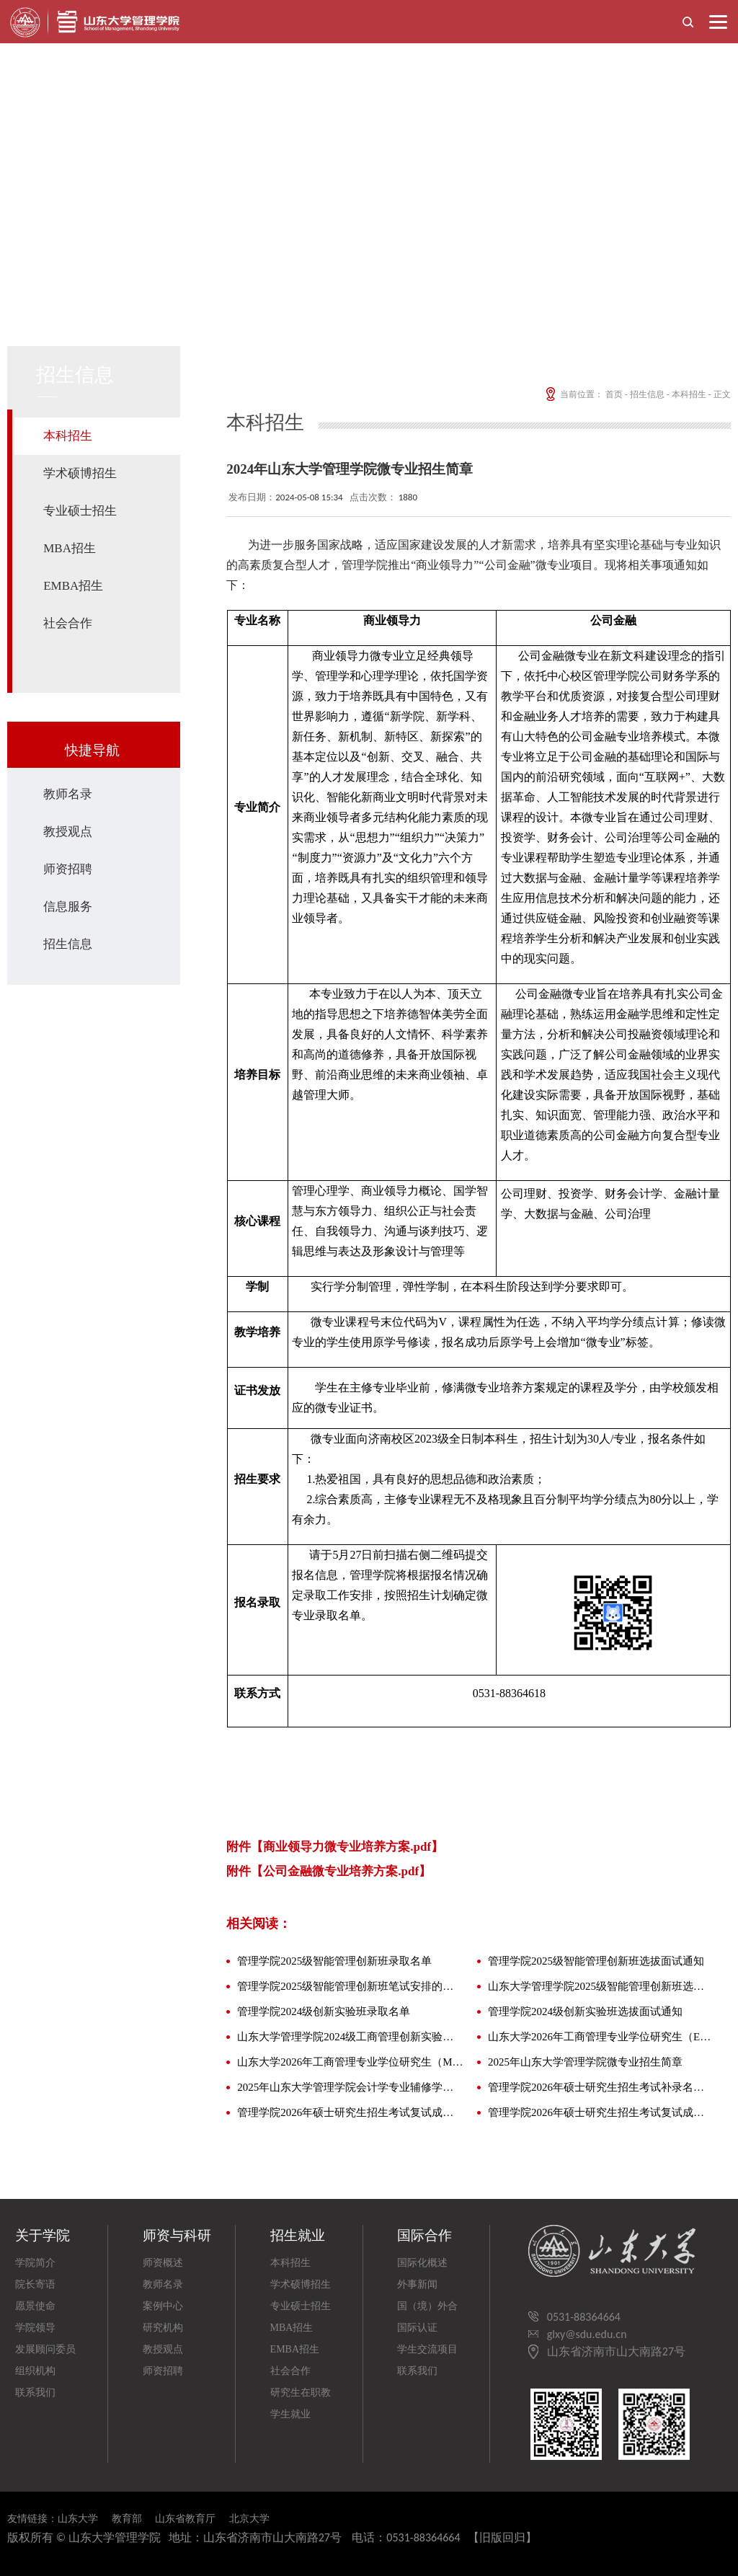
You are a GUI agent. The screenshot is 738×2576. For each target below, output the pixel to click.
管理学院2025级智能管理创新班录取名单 (334, 1961)
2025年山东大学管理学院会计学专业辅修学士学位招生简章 (350, 2087)
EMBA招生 (73, 586)
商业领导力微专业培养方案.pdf (347, 1847)
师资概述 (163, 2262)
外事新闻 (417, 2284)
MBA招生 (69, 548)
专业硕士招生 (80, 511)
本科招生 (67, 436)
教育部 (127, 2518)
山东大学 (78, 2518)
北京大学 (249, 2518)
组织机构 (35, 2370)
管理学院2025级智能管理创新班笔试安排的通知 (350, 1986)
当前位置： (573, 394)
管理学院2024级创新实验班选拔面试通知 (585, 2011)
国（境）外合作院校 (427, 2309)
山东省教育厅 (185, 2518)
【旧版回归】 (502, 2537)
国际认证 (417, 2327)
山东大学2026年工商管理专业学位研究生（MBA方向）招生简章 (350, 2062)
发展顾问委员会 (45, 2352)
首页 (614, 394)
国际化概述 (422, 2262)
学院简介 (35, 2262)
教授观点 (67, 831)
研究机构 (163, 2327)
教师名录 (67, 794)
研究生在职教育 (300, 2395)
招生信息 (67, 944)
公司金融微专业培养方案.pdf (341, 1871)
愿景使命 (35, 2306)
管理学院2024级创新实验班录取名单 (323, 2011)
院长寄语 (35, 2284)
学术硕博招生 (80, 473)
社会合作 (67, 623)
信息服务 (67, 906)
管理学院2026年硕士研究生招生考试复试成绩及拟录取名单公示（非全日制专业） (601, 2112)
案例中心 (163, 2306)
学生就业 (290, 2414)
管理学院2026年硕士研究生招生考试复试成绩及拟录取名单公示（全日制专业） (350, 2112)
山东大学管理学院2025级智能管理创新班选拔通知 (601, 1986)
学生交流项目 (427, 2349)
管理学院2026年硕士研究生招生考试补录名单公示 (601, 2087)
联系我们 (35, 2392)
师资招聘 (67, 869)
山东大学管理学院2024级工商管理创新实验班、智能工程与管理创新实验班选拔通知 (350, 2036)
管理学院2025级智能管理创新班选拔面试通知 (596, 1961)
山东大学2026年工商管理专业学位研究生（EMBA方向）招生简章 (601, 2036)
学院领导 (35, 2327)
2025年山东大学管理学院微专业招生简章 (585, 2062)
